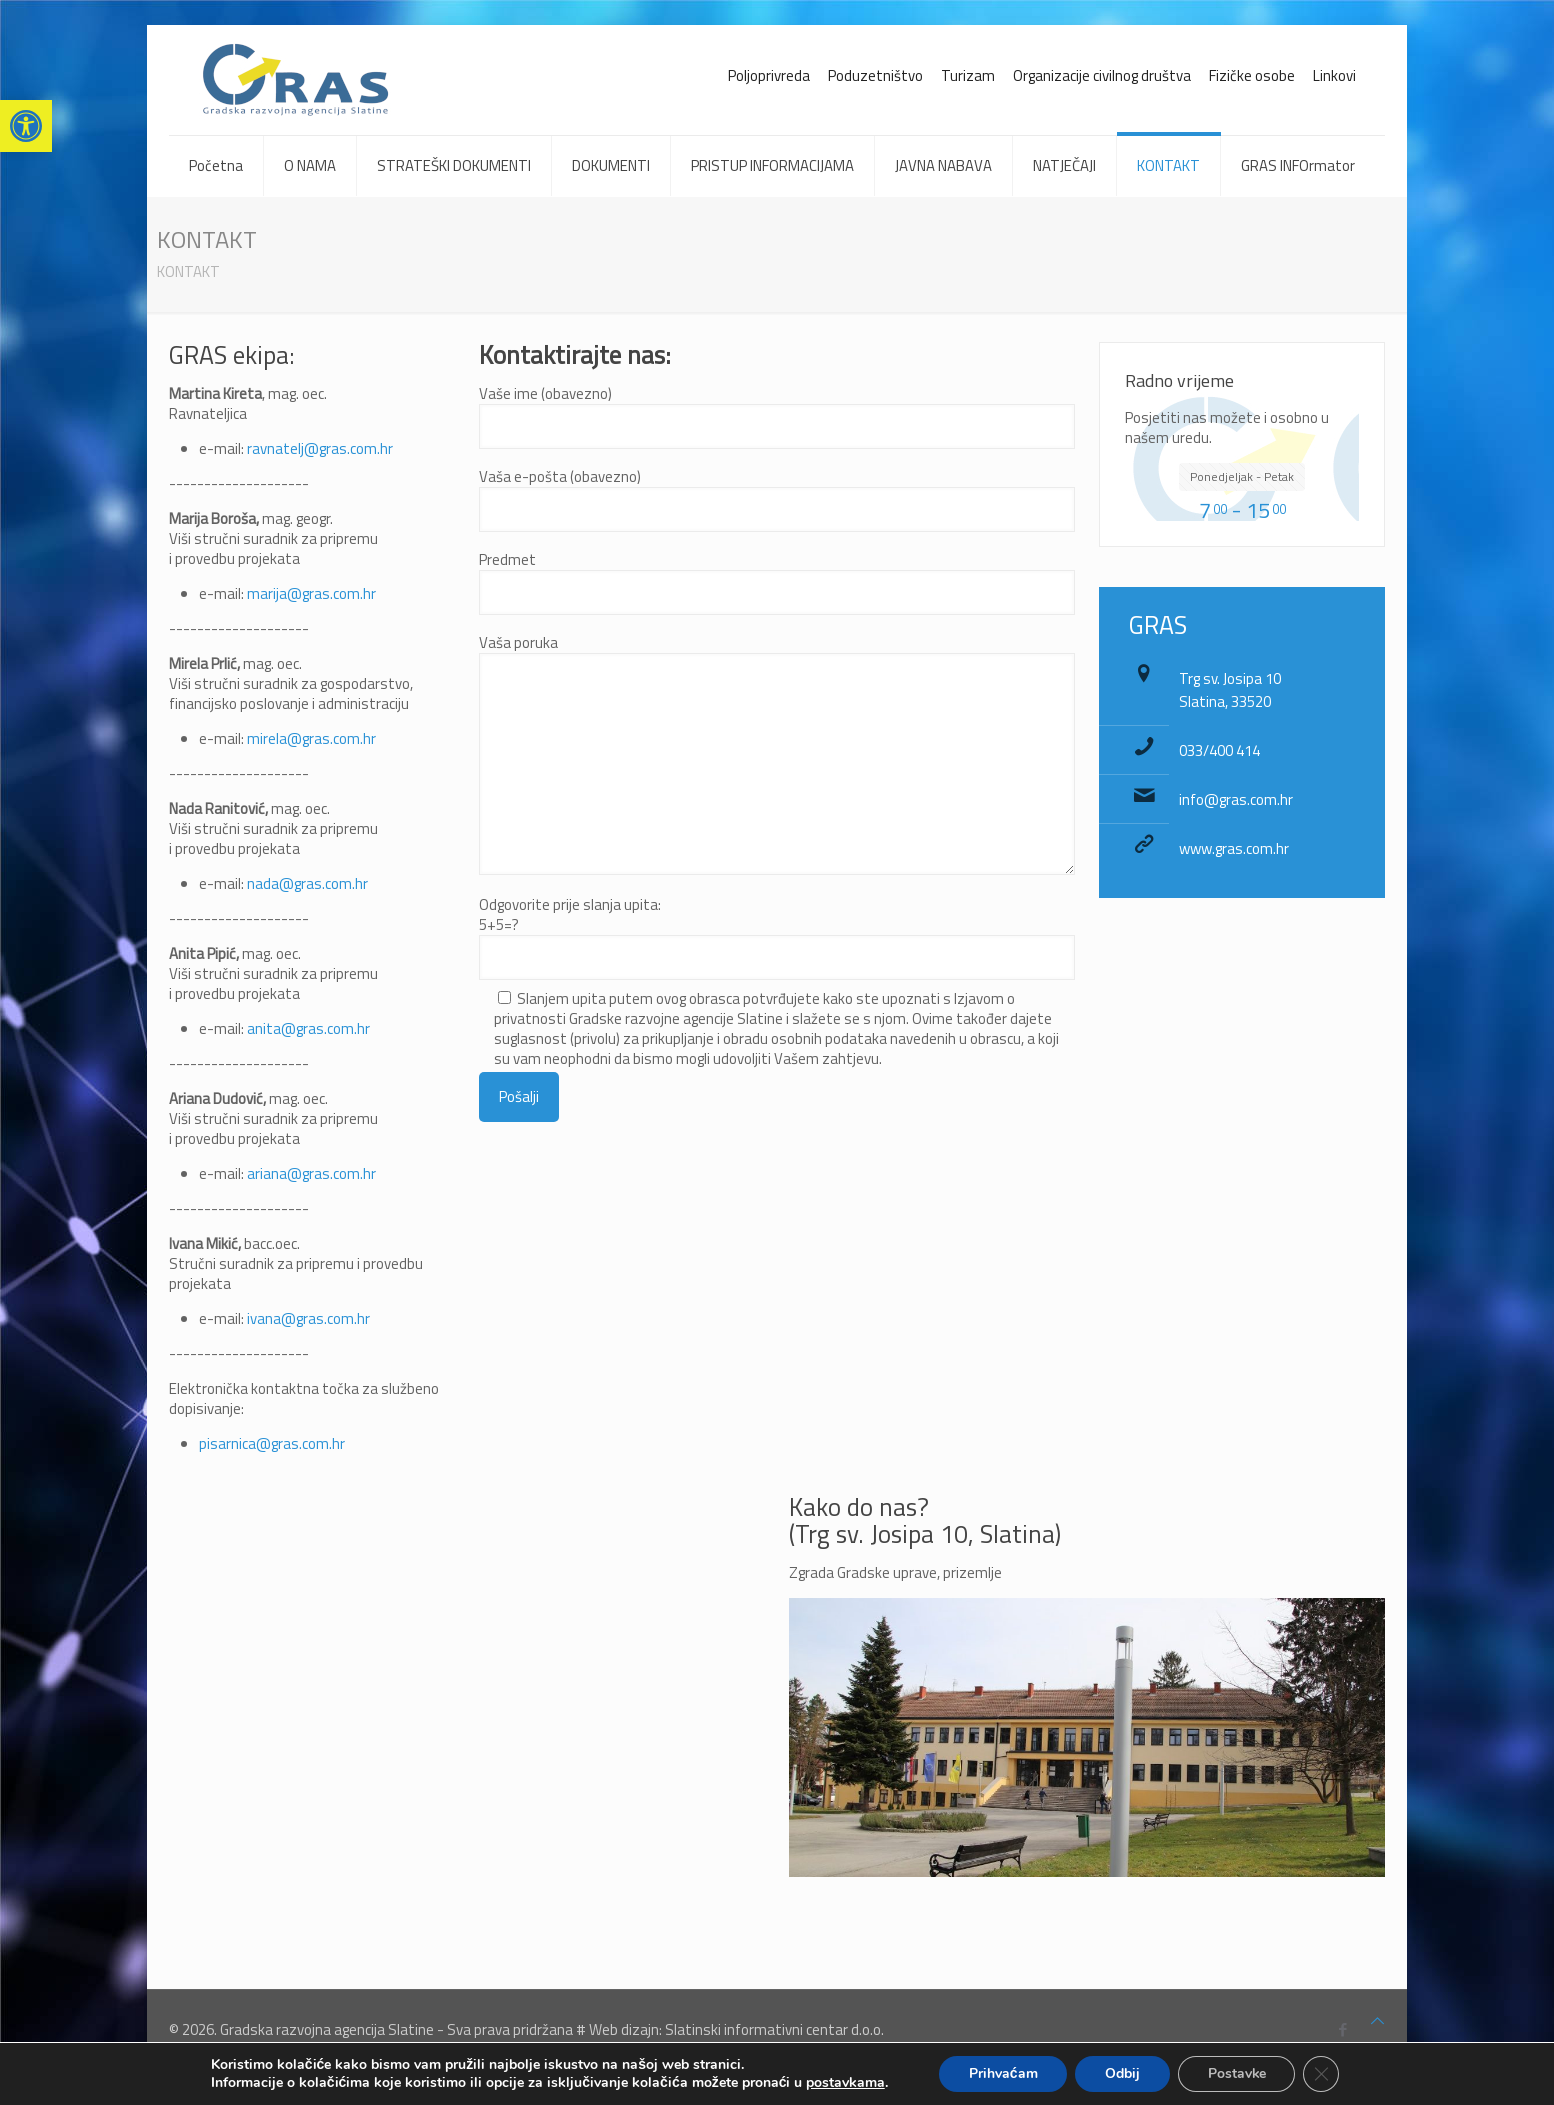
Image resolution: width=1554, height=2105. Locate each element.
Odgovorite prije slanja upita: (777, 1008)
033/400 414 (1219, 750)
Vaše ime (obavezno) (777, 416)
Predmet (777, 582)
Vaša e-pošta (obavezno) (777, 499)
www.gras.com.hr (1234, 848)
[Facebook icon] (1342, 2029)
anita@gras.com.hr (308, 1028)
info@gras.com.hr (1236, 799)
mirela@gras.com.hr (311, 738)
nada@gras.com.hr (307, 883)
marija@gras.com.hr (311, 593)
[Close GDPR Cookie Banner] (1323, 2074)
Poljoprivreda (769, 75)
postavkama (844, 2083)
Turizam (968, 75)
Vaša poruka (777, 754)
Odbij (1122, 2073)
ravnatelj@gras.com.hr (320, 448)
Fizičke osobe (1252, 75)
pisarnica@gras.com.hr (272, 1443)
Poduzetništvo (875, 75)
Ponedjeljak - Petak (1242, 476)
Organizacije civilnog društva (1102, 75)
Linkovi (1334, 75)
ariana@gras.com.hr (311, 1173)
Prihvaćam (1002, 2073)
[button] (26, 126)
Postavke (1237, 2073)
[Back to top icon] (1377, 2021)
